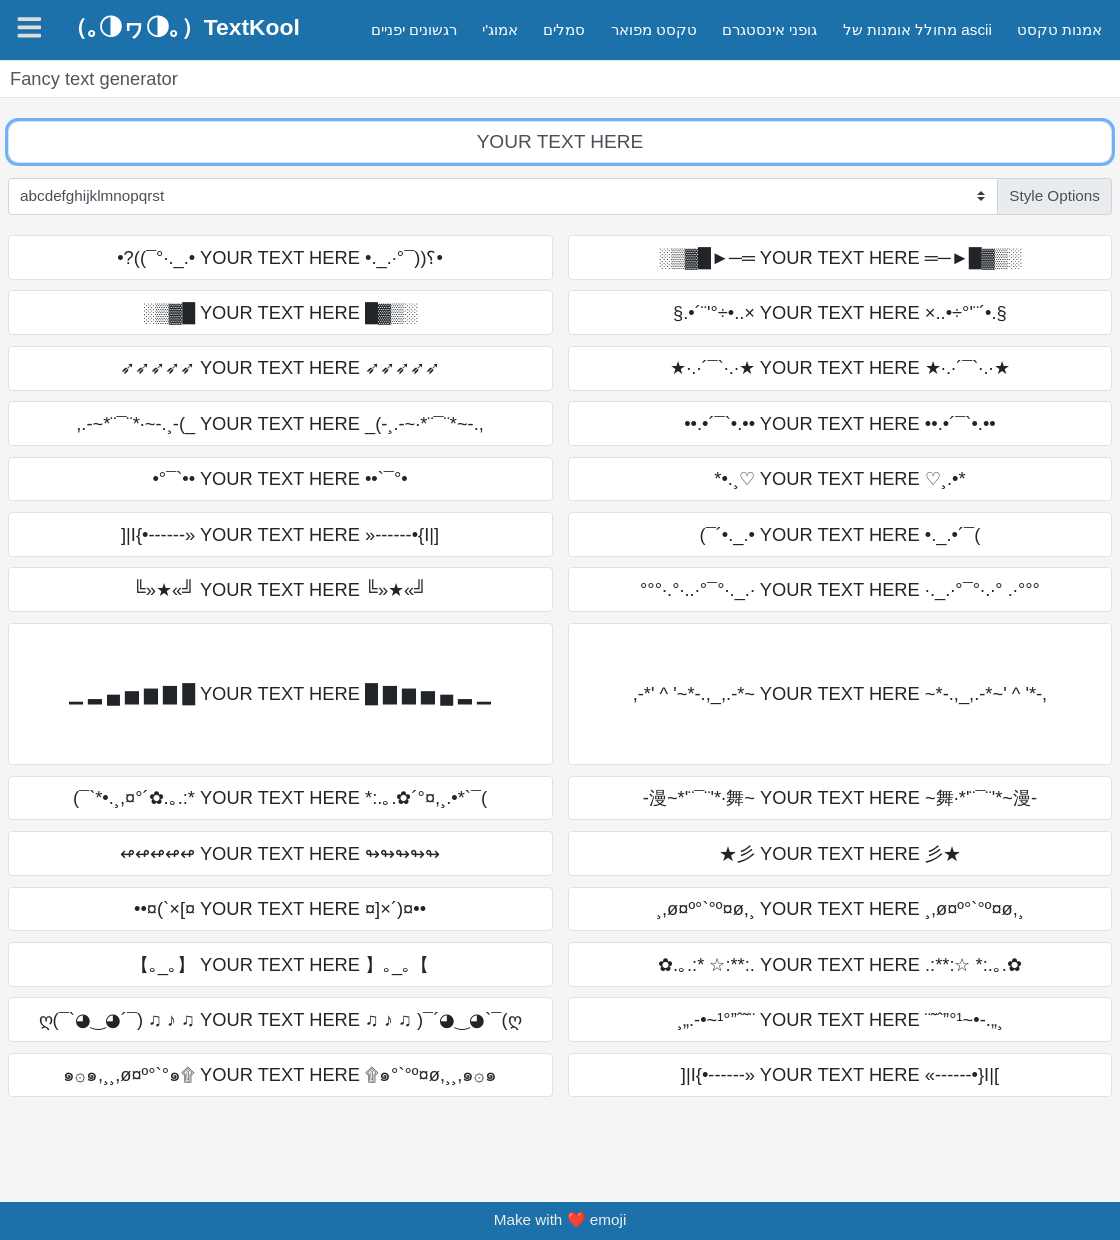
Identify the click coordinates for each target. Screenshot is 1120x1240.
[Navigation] (29, 27)
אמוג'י (500, 29)
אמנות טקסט (1059, 29)
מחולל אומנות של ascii (917, 29)
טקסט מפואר (654, 29)
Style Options (1054, 195)
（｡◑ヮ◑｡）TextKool (182, 27)
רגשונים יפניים (414, 29)
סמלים (564, 29)
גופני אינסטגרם (769, 29)
